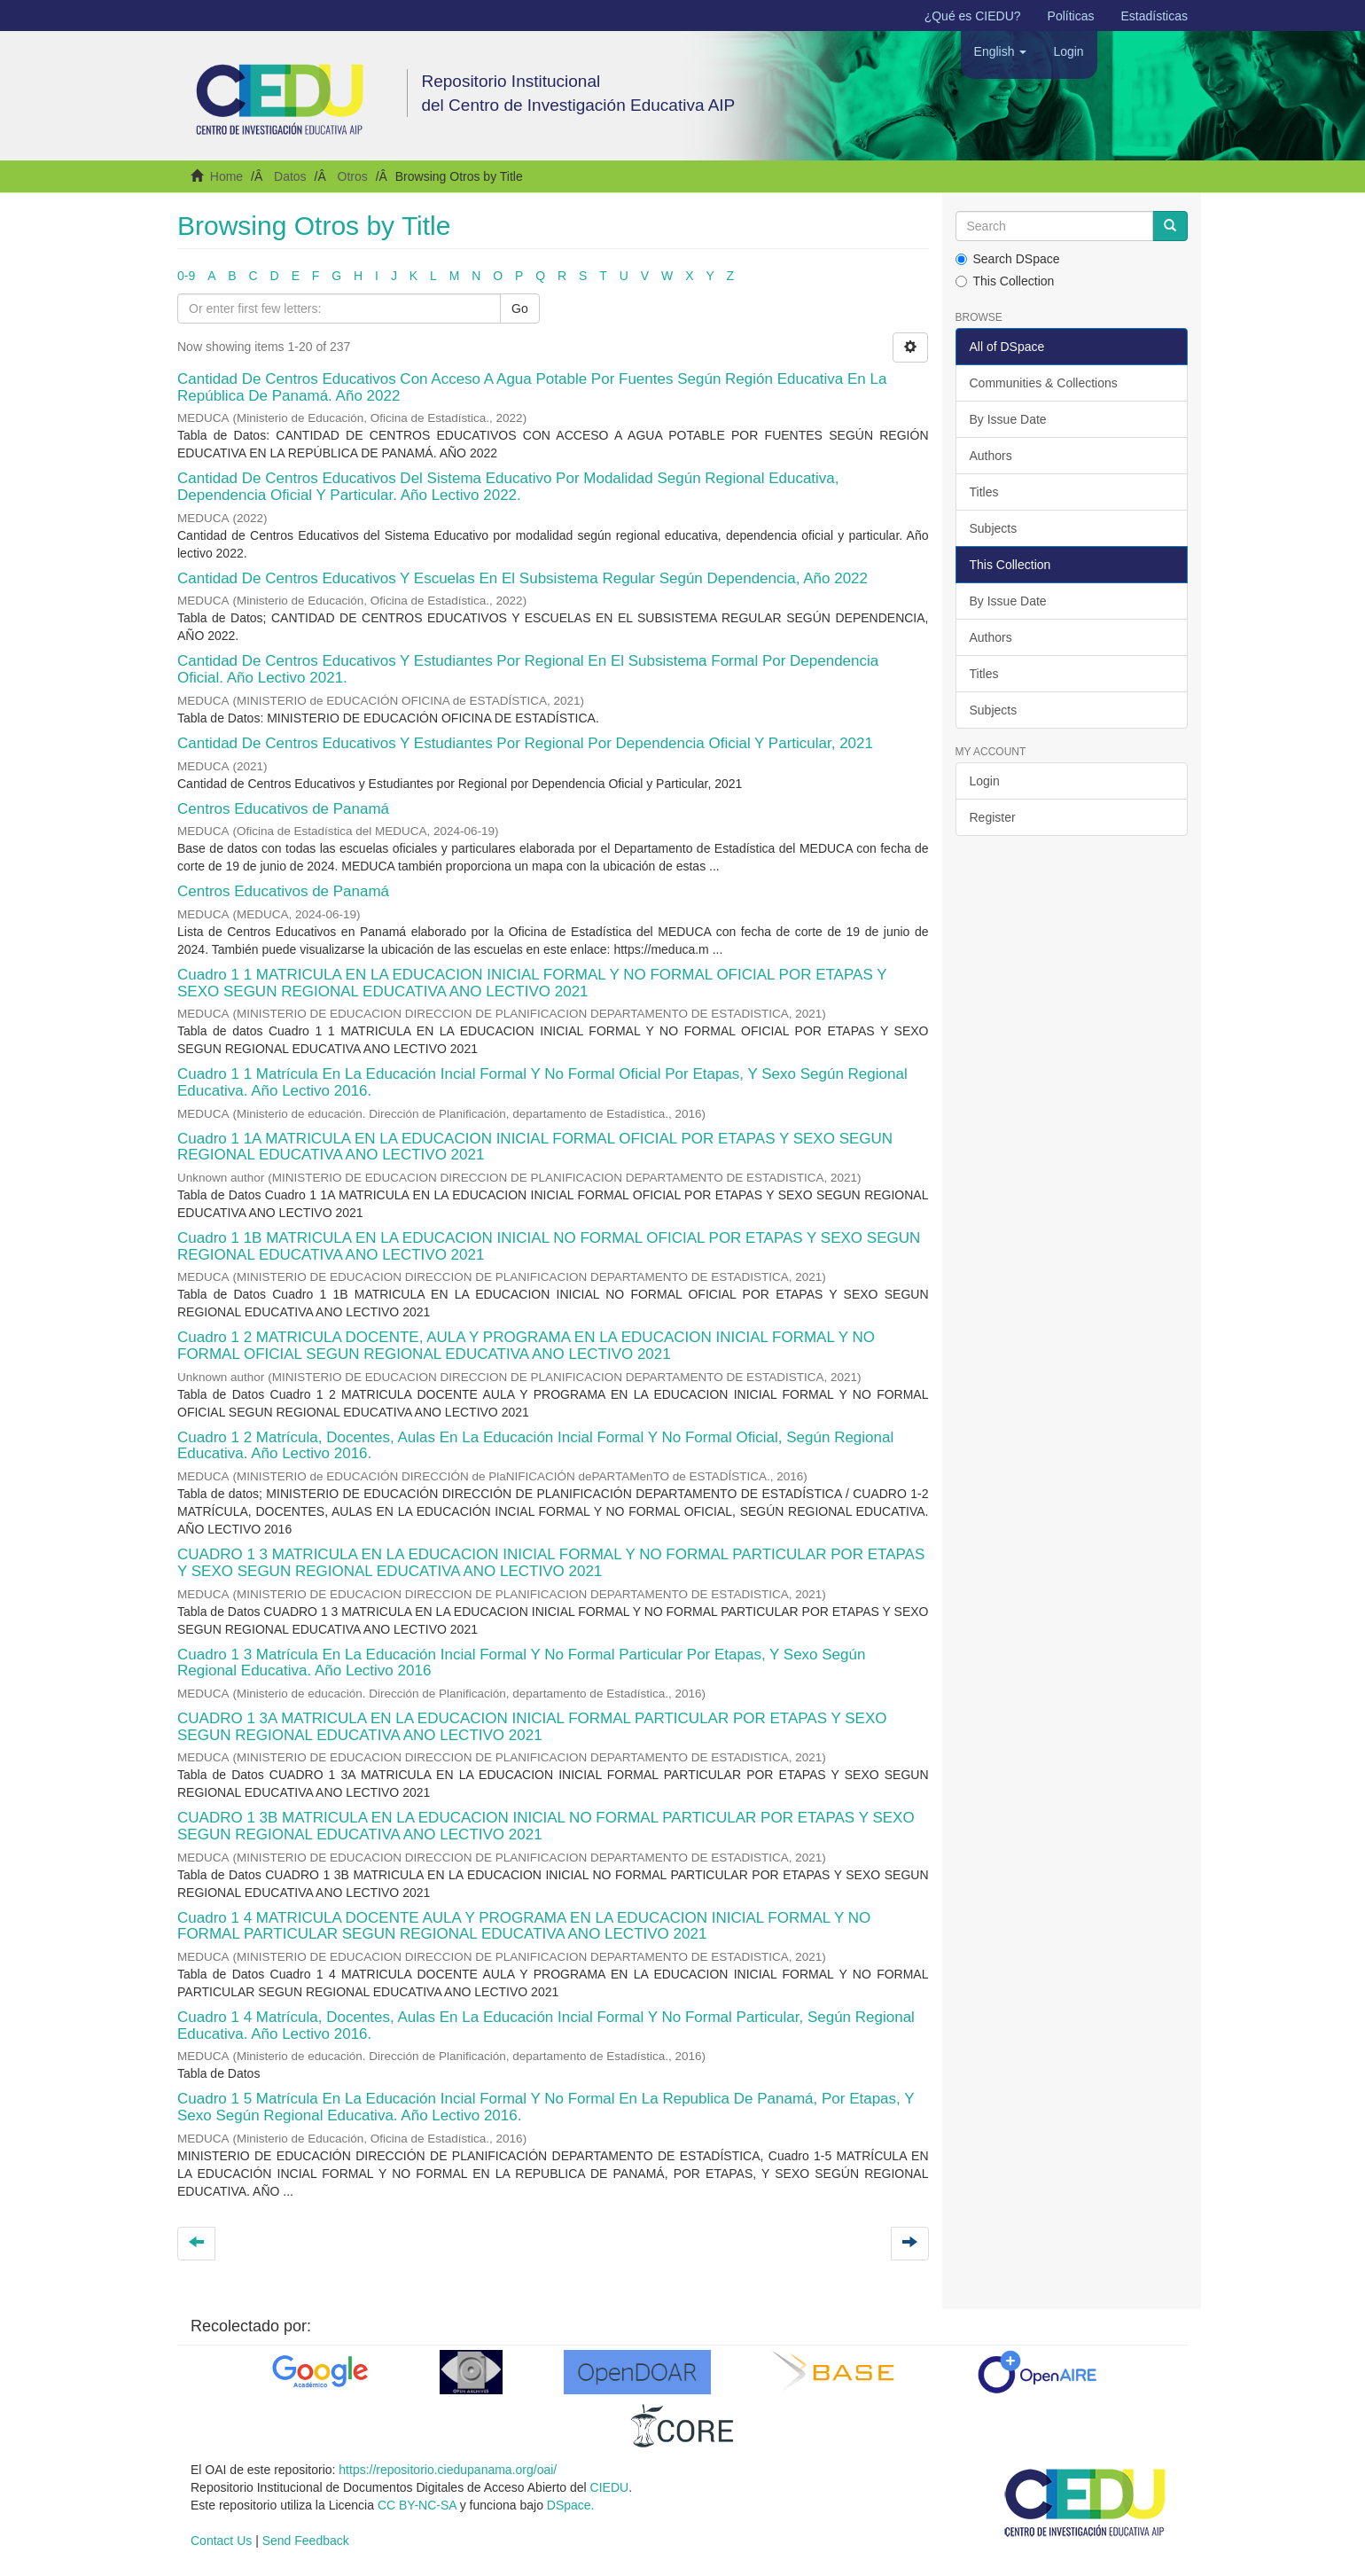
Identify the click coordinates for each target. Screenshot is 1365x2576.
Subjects (994, 528)
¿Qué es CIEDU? (972, 16)
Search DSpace (1008, 259)
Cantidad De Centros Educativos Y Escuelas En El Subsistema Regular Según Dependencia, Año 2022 (522, 578)
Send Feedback (305, 2540)
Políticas (1071, 16)
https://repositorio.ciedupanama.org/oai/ (448, 2470)
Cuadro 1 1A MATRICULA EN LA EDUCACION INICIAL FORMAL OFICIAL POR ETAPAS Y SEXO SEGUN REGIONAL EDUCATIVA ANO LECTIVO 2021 (535, 1147)
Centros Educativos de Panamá (283, 808)
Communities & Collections (1044, 383)
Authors (991, 456)
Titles (984, 492)
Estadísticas (1154, 16)
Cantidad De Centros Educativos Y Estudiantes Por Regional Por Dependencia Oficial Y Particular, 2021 (525, 743)
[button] (1001, 51)
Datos (290, 176)
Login (985, 781)
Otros (353, 176)
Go (519, 308)
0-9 (186, 276)
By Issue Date (1008, 419)
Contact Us (221, 2540)
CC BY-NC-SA (417, 2505)
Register (993, 817)
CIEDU (609, 2487)
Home (226, 176)
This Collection (1005, 281)
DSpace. (571, 2505)
